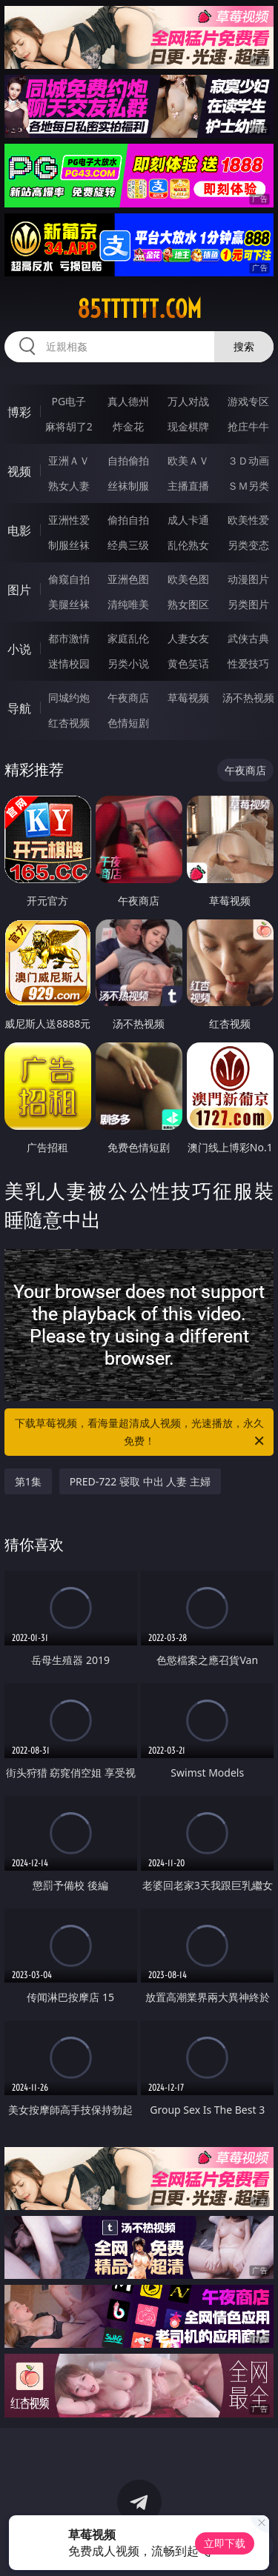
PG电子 (68, 401)
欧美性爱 (248, 520)
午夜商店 (128, 697)
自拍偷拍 (128, 460)
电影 (19, 530)
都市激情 (69, 638)
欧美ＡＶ (188, 460)
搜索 (244, 346)
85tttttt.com (139, 309)
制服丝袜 (69, 545)
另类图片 (248, 604)
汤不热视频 (248, 697)
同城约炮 (69, 697)
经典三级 (128, 545)
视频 (19, 471)
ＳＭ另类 (248, 486)
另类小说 (128, 663)
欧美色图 (188, 579)
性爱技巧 (248, 663)
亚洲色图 (128, 579)
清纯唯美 (128, 604)
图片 (19, 590)
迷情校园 (69, 663)
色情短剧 (128, 723)
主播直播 (188, 486)
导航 (19, 708)
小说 (19, 649)
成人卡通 (188, 520)
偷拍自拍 (128, 520)
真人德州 (128, 401)
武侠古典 (248, 638)
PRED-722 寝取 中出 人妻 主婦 (140, 1481)
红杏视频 (69, 723)
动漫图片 (248, 579)
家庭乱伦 (128, 638)
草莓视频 (188, 697)
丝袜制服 (128, 486)
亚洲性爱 (69, 520)
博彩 (19, 412)
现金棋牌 (188, 426)
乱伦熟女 (188, 545)
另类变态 (248, 545)
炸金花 (128, 426)
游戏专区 (248, 401)
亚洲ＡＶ (69, 460)
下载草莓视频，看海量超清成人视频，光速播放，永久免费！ (141, 1433)
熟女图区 (188, 604)
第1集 (28, 1481)
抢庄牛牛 (248, 426)
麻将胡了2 (69, 426)
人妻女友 (188, 638)
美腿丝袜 (69, 604)
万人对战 (188, 401)
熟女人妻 (69, 486)
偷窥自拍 (69, 579)
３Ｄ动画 (248, 460)
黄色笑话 (188, 663)
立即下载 (224, 2543)
